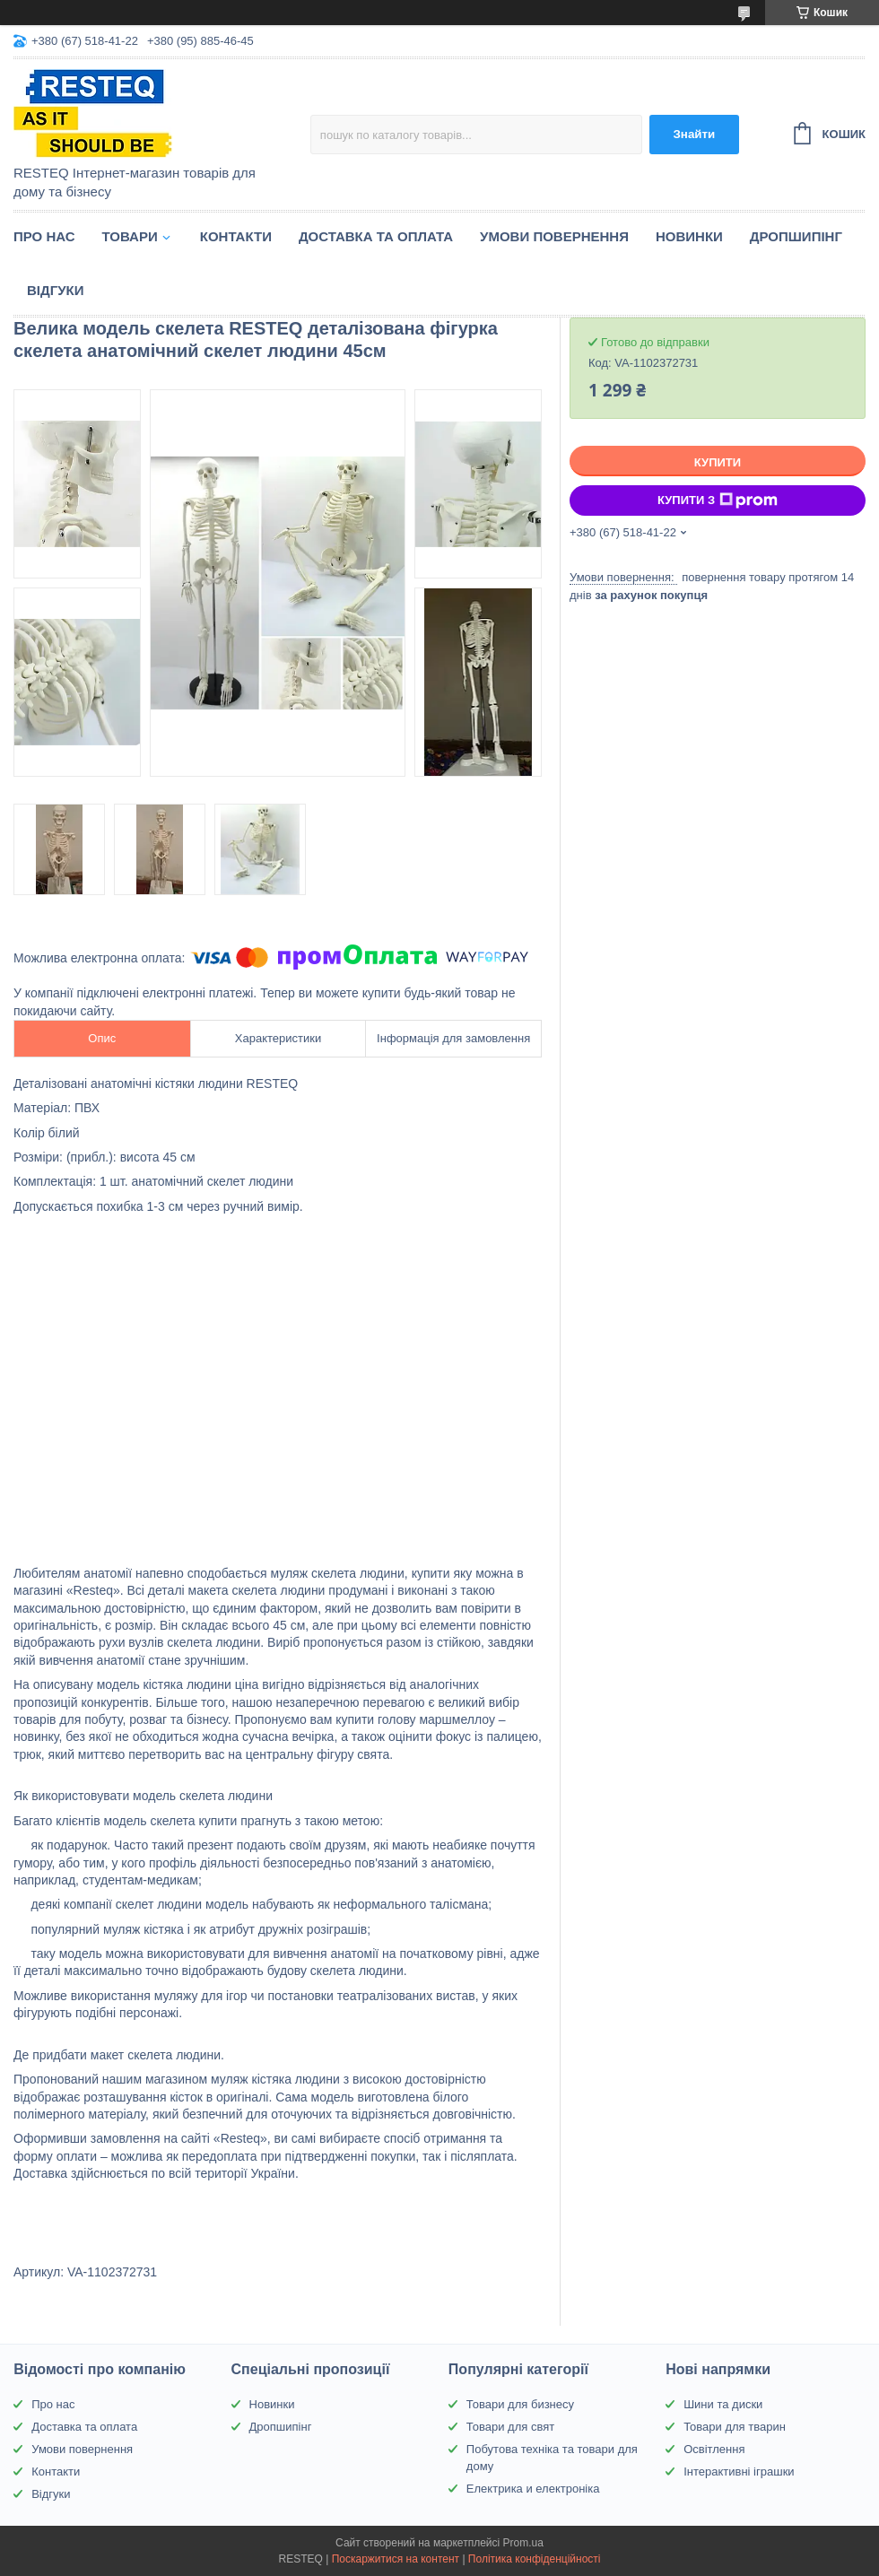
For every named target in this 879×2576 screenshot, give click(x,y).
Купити (717, 462)
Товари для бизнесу (520, 2404)
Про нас (44, 236)
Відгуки (55, 290)
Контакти (236, 236)
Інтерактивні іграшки (738, 2471)
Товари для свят (510, 2426)
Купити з (717, 500)
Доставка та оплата (376, 236)
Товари (130, 236)
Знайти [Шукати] (694, 134)
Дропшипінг (796, 236)
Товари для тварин (734, 2426)
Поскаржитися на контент (395, 2559)
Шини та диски (722, 2404)
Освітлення (713, 2449)
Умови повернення (554, 236)
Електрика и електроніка (533, 2488)
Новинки (689, 236)
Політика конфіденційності (534, 2559)
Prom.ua (523, 2543)
